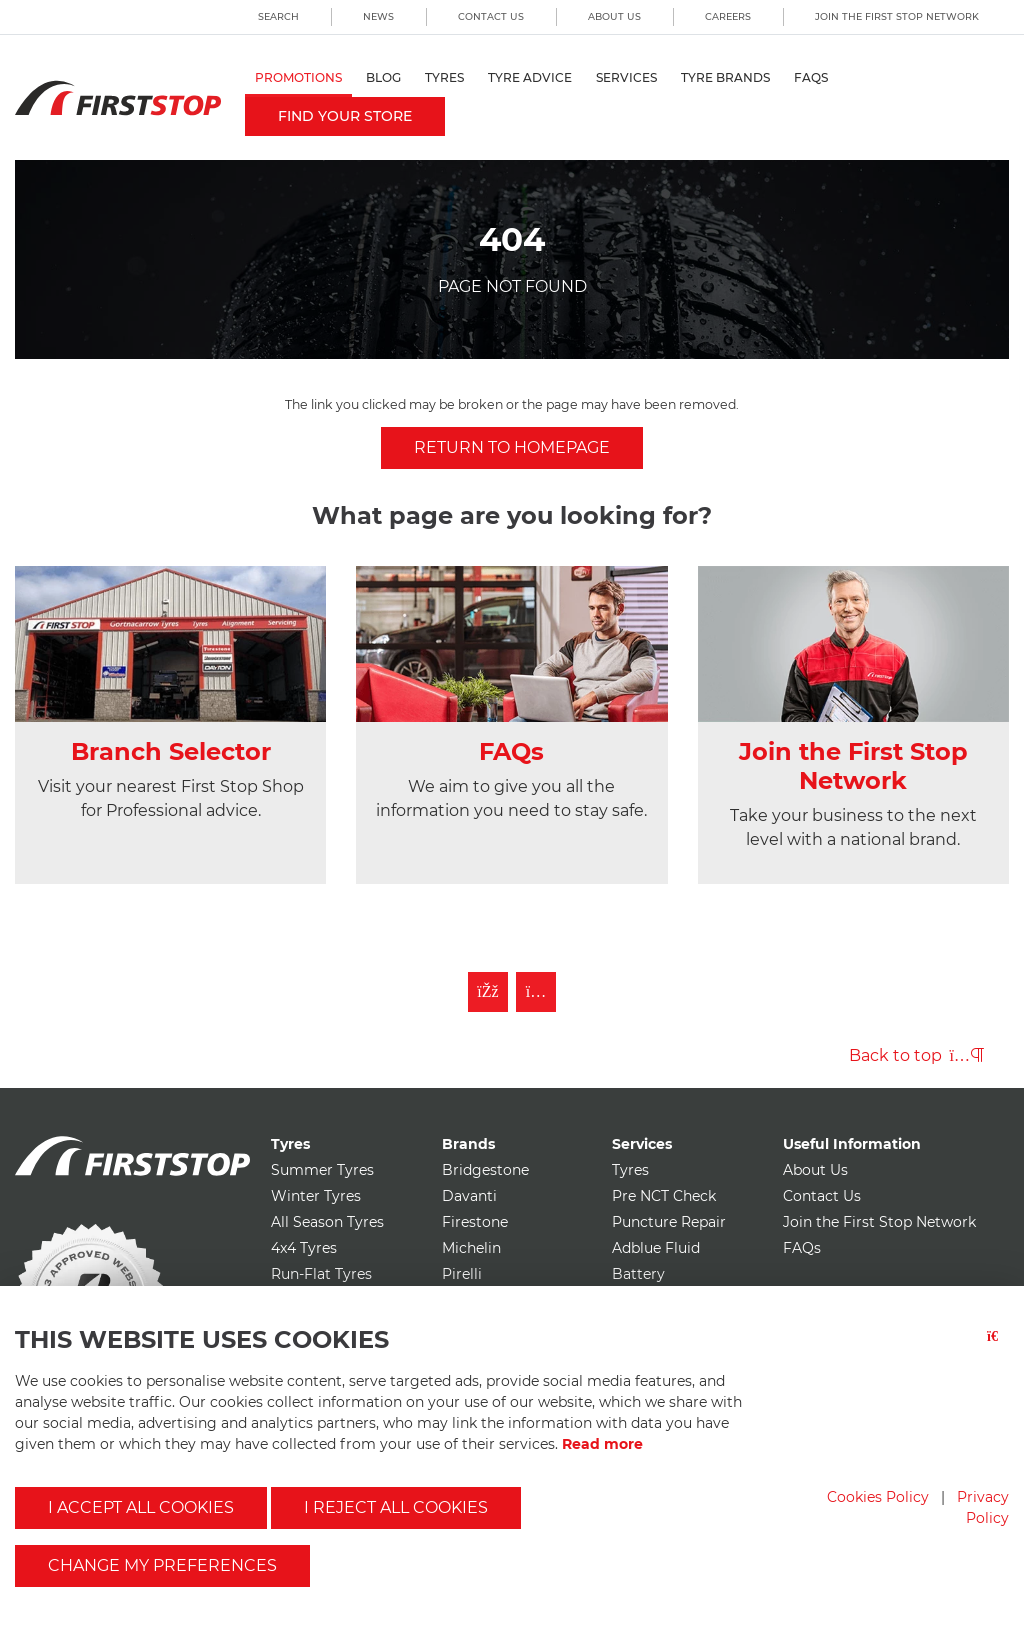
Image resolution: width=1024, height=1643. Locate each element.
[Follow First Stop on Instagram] (536, 992)
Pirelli (462, 1274)
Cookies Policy (878, 1497)
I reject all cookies (396, 1507)
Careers (728, 16)
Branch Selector (171, 751)
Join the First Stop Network (897, 16)
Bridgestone (485, 1170)
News (378, 16)
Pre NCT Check (664, 1196)
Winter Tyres (316, 1196)
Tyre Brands (725, 77)
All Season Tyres (327, 1222)
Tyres (444, 77)
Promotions (298, 77)
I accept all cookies (141, 1507)
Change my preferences (162, 1565)
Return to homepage (512, 447)
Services (626, 77)
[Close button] (998, 1348)
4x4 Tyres (304, 1248)
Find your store (345, 116)
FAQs (811, 77)
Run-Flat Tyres (321, 1274)
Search (278, 16)
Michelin (471, 1248)
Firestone (475, 1222)
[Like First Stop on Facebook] (488, 992)
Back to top (916, 1055)
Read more (602, 1444)
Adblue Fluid (656, 1248)
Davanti (469, 1196)
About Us (614, 16)
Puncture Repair (669, 1222)
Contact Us (491, 16)
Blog (383, 77)
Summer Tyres (322, 1170)
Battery (638, 1274)
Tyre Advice (530, 77)
